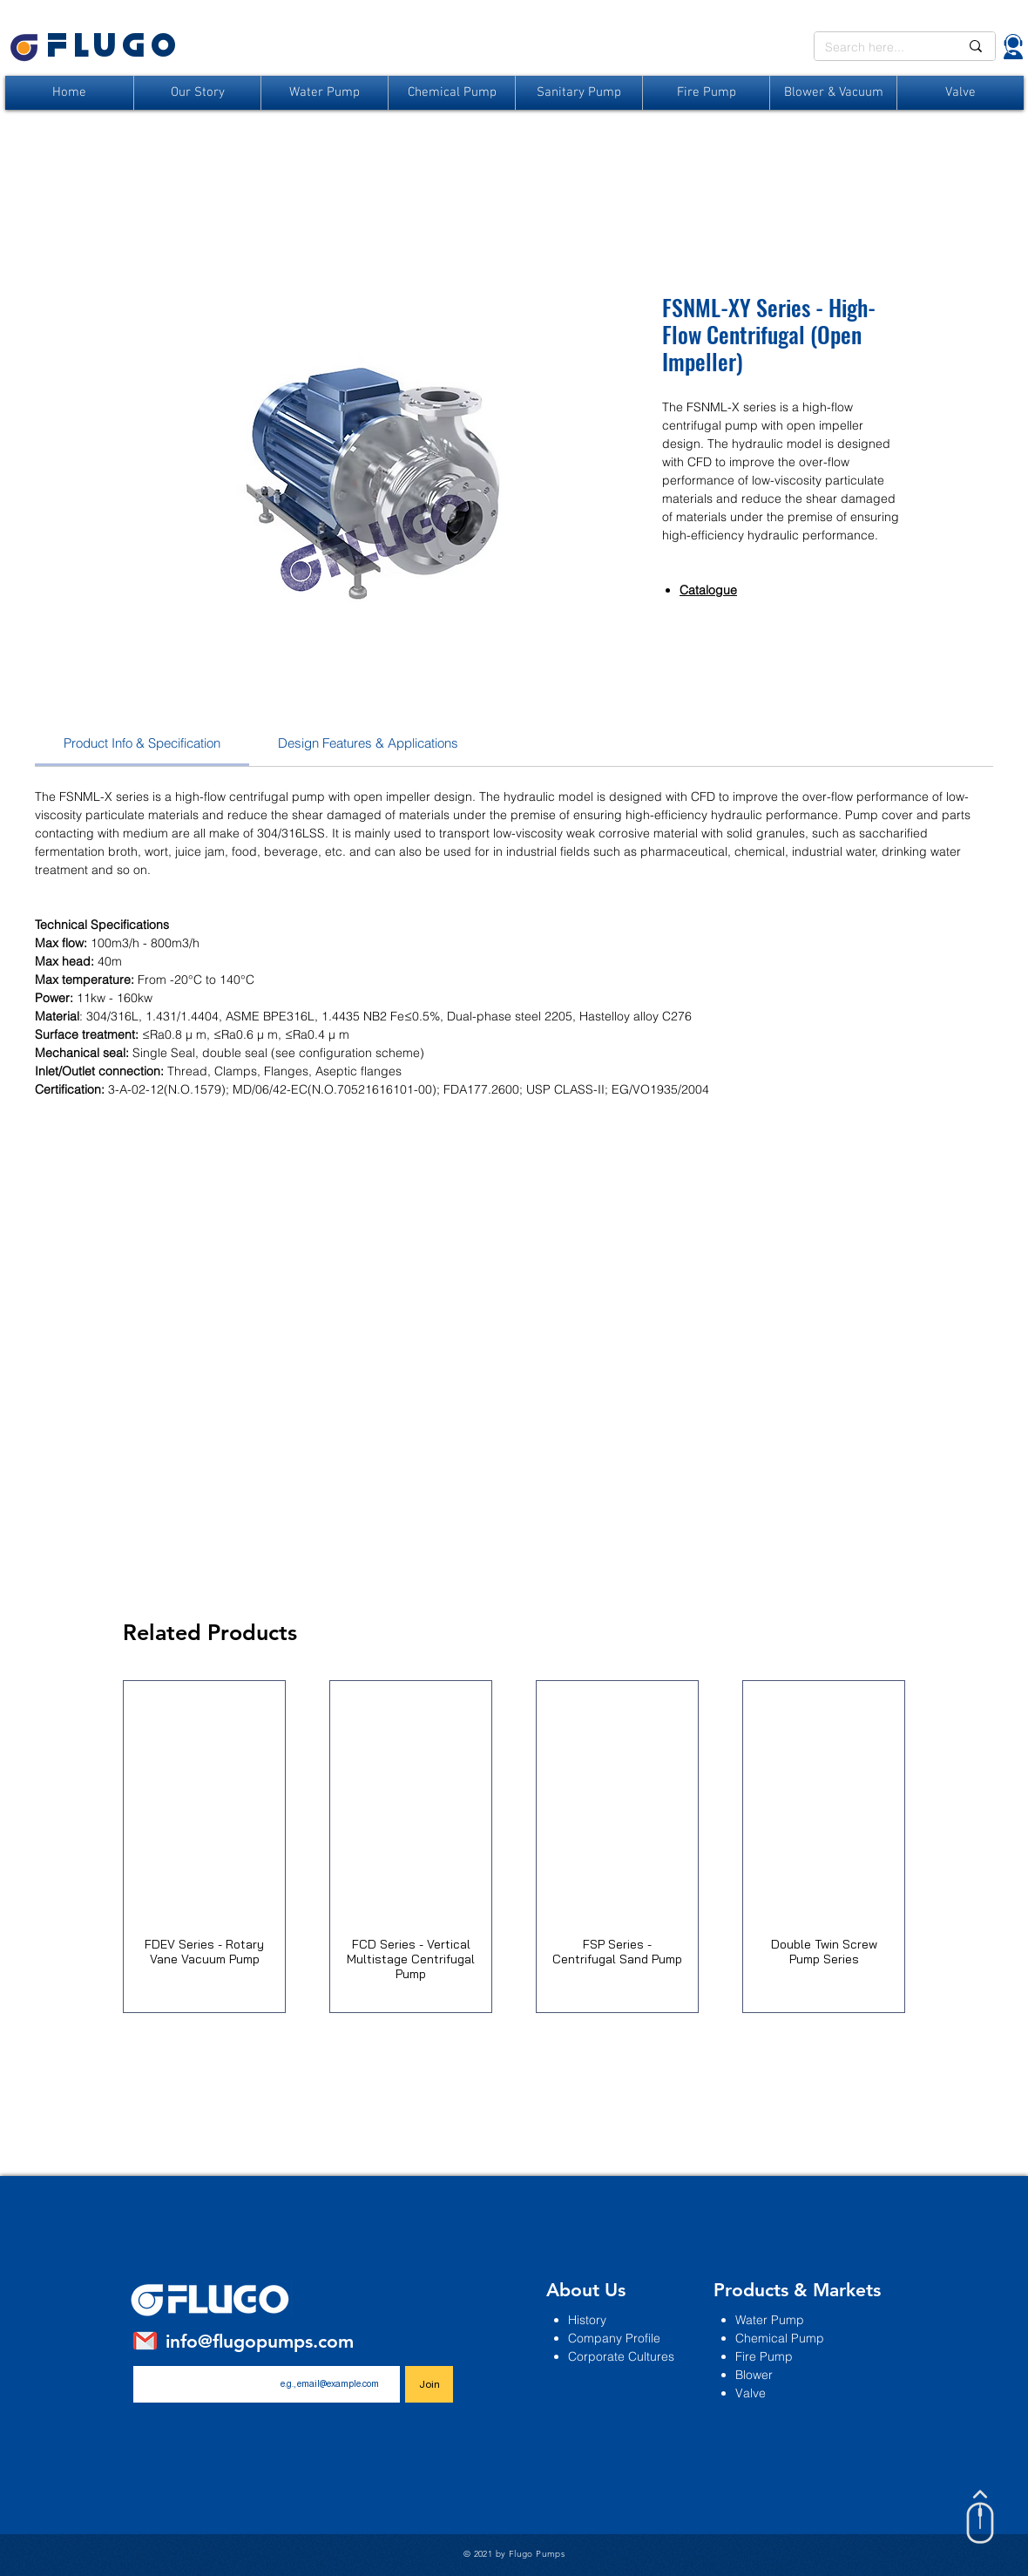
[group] (514, 1846)
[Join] (429, 2384)
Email (368, 2352)
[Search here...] (879, 48)
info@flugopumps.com (260, 2341)
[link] (142, 743)
